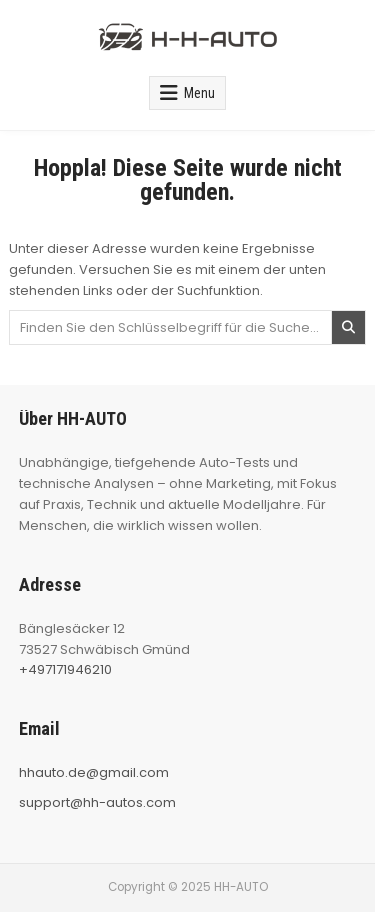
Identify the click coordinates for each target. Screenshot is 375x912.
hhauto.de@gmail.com (94, 772)
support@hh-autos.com (97, 802)
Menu (199, 93)
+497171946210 (65, 669)
